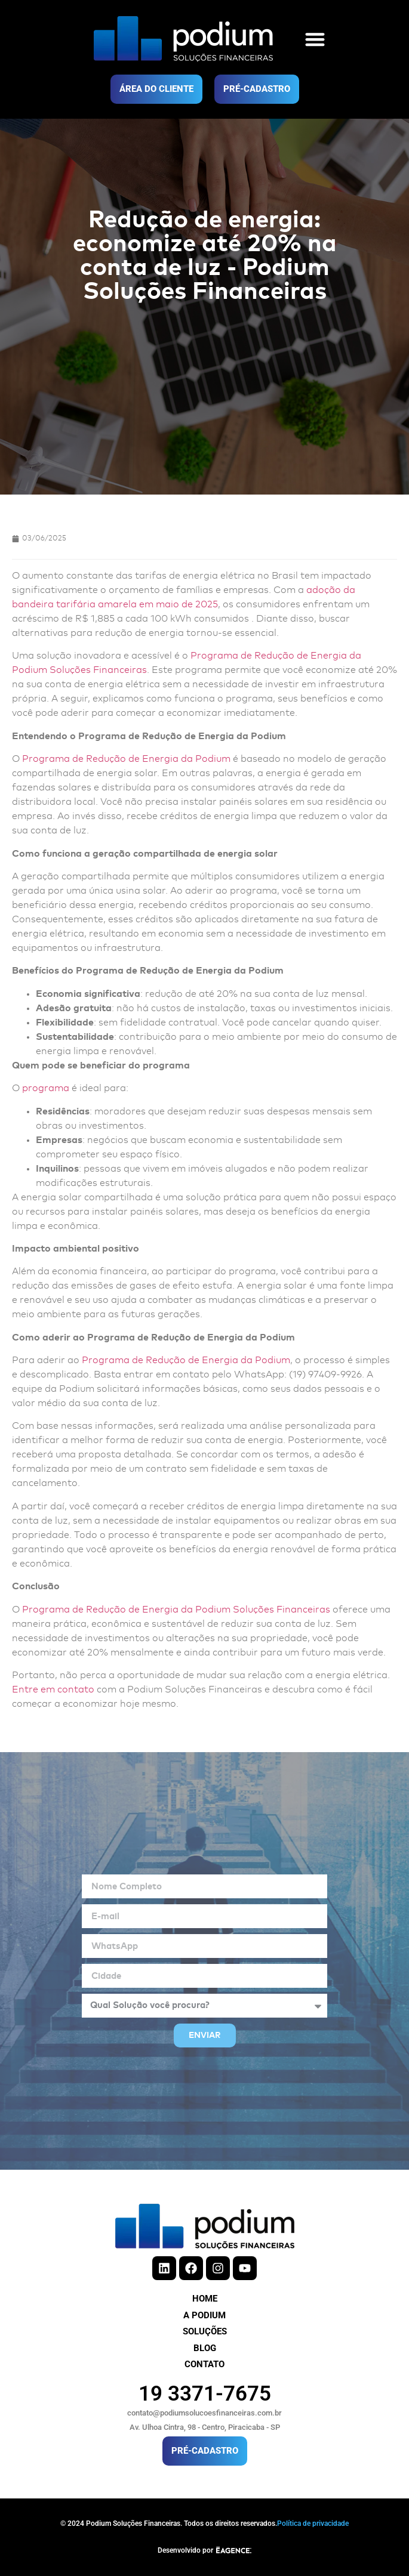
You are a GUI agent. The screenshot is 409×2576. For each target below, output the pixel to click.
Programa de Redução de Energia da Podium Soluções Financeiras (176, 1609)
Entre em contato (53, 1689)
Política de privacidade (313, 2523)
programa (45, 1088)
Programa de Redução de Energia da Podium (126, 759)
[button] (315, 39)
